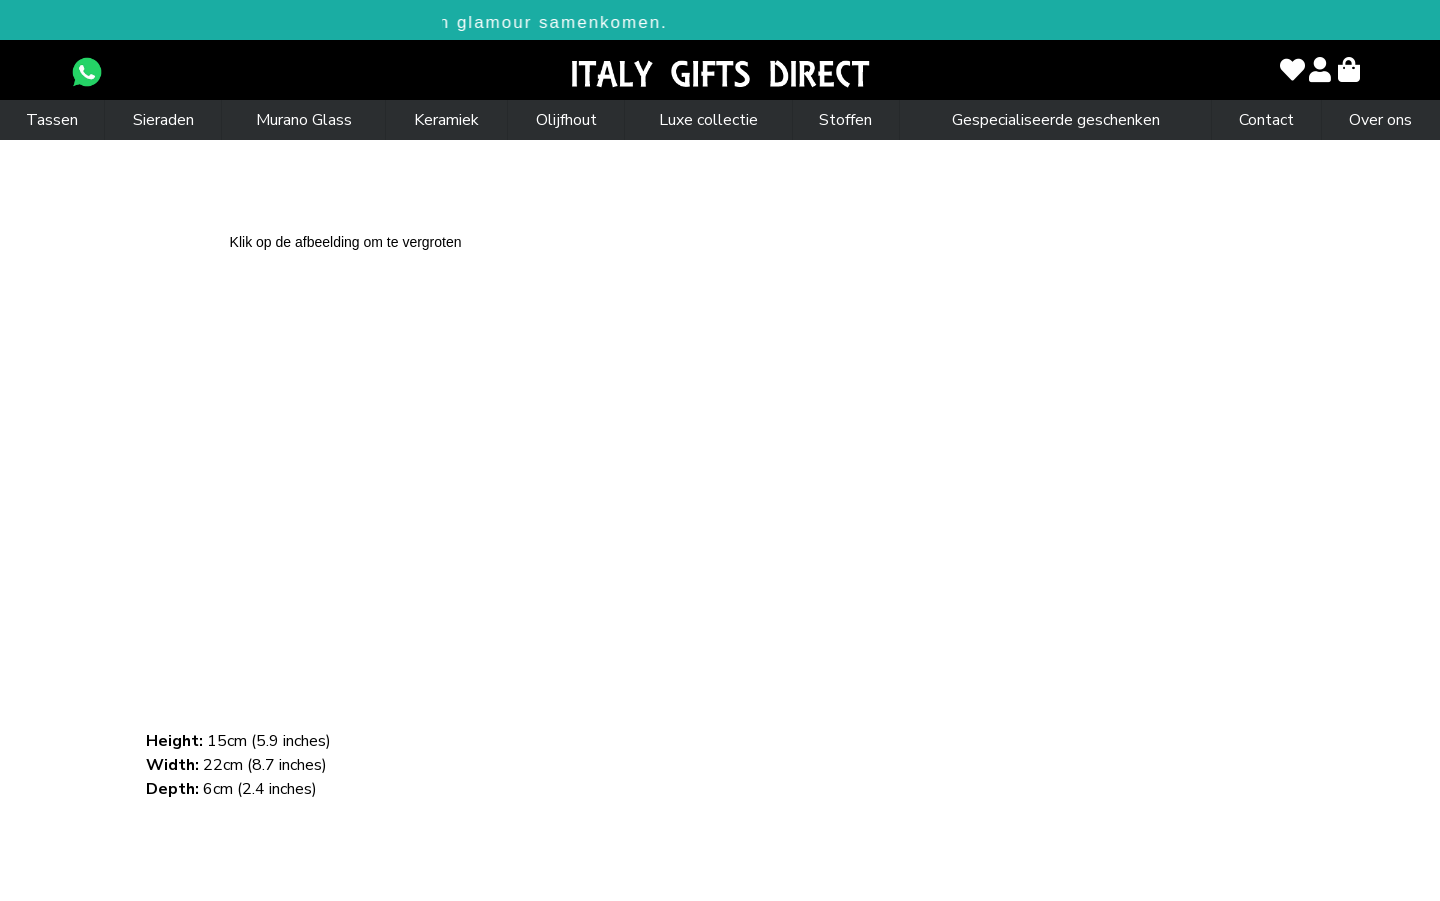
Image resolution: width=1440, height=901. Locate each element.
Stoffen (845, 120)
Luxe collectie (708, 120)
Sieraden (163, 120)
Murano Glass (304, 120)
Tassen (52, 120)
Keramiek (446, 120)
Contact (1266, 120)
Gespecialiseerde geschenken (1056, 120)
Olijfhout (566, 120)
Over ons (1380, 120)
